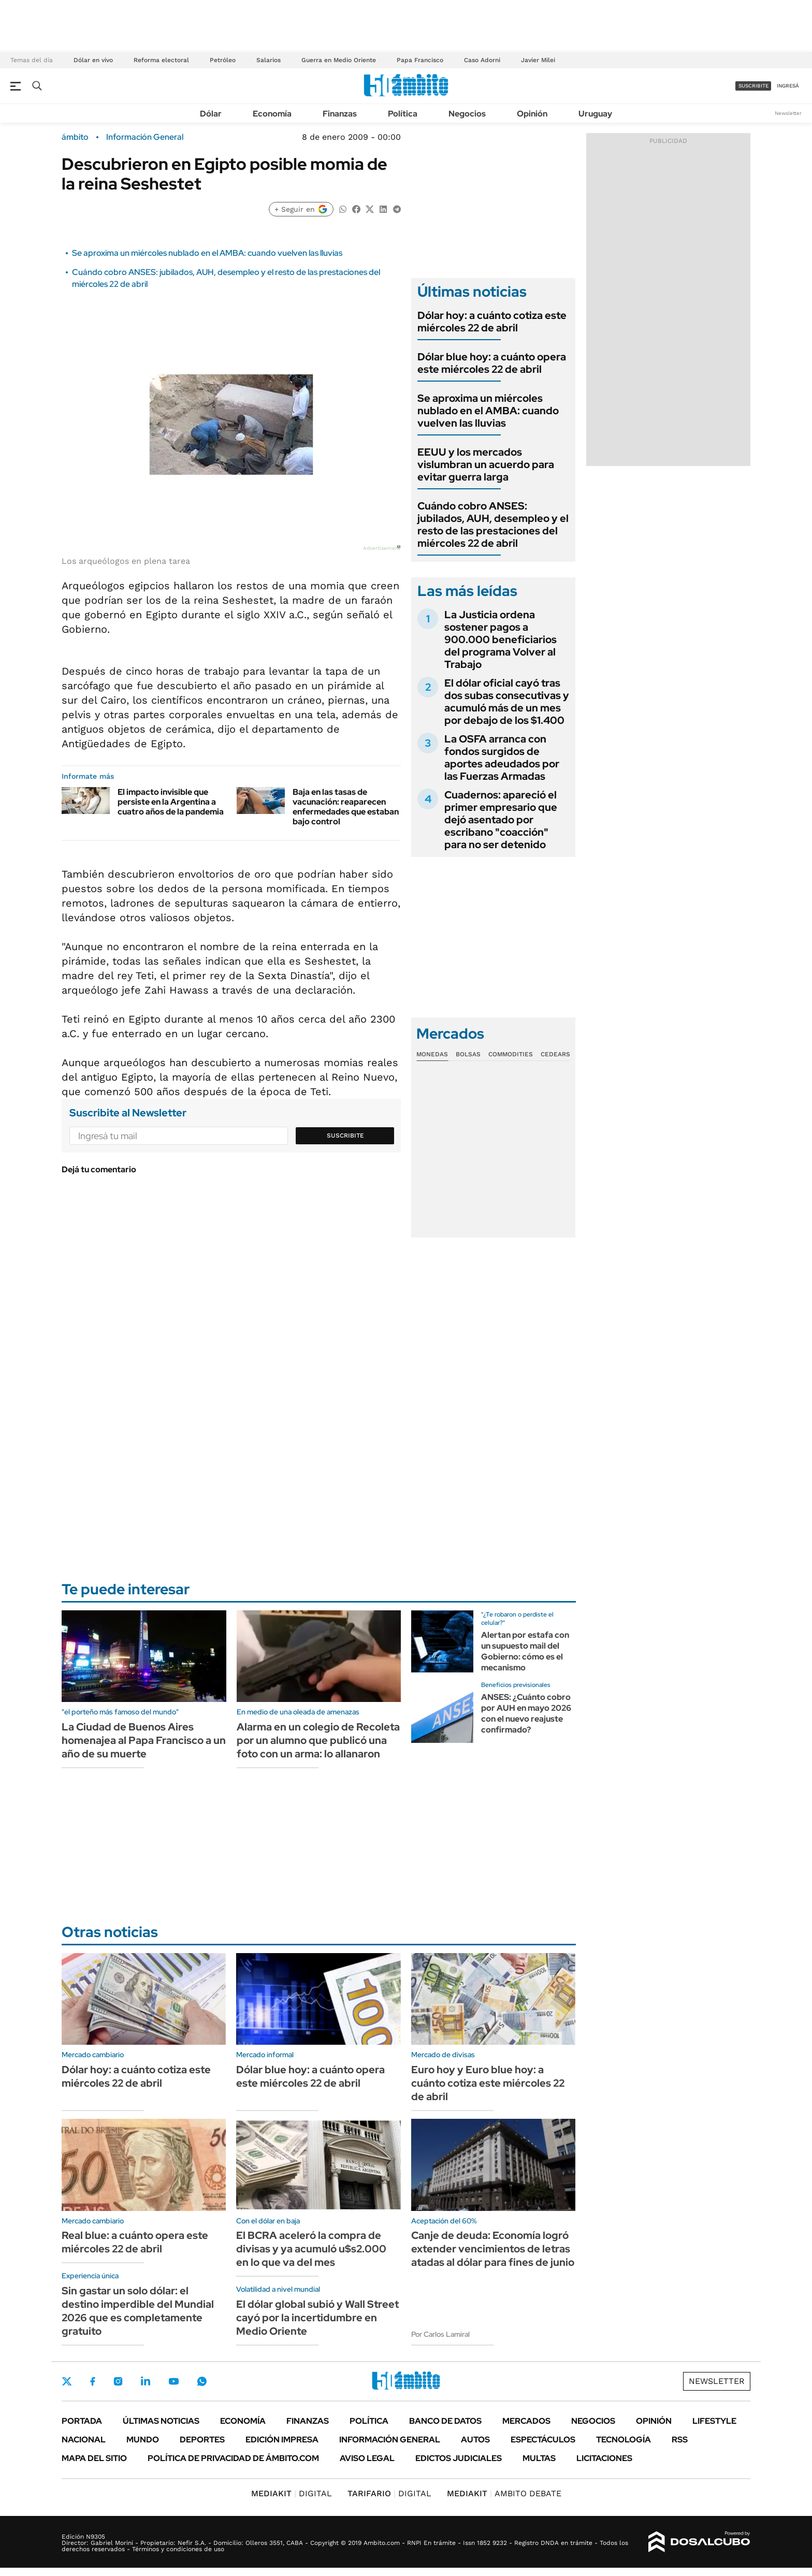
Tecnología (623, 2439)
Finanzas (340, 113)
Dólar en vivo (93, 60)
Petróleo (223, 60)
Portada (82, 2420)
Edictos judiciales (458, 2458)
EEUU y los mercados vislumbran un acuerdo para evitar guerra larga (485, 464)
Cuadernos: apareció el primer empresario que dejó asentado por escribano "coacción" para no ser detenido (500, 819)
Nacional (84, 2439)
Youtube (173, 2381)
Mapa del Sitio (94, 2458)
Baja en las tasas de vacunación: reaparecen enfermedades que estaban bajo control (346, 807)
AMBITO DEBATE (504, 2493)
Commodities (510, 1054)
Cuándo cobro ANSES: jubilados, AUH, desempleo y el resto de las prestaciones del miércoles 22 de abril (493, 524)
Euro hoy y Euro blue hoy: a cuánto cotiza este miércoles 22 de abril (487, 2083)
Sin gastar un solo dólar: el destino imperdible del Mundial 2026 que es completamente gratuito (138, 2311)
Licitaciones (604, 2458)
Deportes (202, 2439)
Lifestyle (714, 2420)
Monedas (432, 1054)
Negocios (467, 113)
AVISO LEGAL (367, 2458)
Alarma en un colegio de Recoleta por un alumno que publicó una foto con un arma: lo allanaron (318, 1740)
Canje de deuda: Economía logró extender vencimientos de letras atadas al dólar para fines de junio (492, 2249)
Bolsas (468, 1054)
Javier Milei (538, 60)
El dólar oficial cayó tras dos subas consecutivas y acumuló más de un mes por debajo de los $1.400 (506, 701)
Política (402, 113)
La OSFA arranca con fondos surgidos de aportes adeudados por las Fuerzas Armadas (501, 757)
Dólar (211, 113)
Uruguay (595, 113)
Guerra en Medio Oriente (338, 60)
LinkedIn (145, 2381)
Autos (475, 2439)
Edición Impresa (281, 2439)
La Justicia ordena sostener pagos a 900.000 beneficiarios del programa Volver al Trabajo (500, 639)
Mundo (142, 2439)
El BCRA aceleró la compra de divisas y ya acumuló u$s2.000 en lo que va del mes (311, 2249)
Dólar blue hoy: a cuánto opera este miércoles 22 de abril (491, 363)
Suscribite (345, 1135)
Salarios (268, 60)
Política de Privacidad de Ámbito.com (233, 2458)
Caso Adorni (482, 60)
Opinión (532, 113)
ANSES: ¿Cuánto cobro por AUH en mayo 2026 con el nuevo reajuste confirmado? (526, 1713)
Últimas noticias (161, 2420)
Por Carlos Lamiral (440, 2334)
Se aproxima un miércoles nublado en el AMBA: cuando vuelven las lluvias (207, 253)
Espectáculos (543, 2439)
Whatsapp (202, 2381)
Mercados (526, 2420)
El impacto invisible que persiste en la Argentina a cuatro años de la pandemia (171, 802)
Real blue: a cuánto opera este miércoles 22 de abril (135, 2242)
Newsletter (788, 113)
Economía (272, 113)
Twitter (67, 2381)
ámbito (75, 137)
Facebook (92, 2381)
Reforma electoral (161, 60)
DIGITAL (291, 2493)
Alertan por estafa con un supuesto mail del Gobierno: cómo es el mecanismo (525, 1650)
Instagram (118, 2381)
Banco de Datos (445, 2420)
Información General (144, 137)
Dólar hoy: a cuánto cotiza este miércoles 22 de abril (492, 321)
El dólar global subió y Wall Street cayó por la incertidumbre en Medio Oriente (317, 2317)
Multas (539, 2458)
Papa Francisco (420, 60)
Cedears (555, 1054)
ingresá (788, 86)
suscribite (753, 86)
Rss (680, 2439)
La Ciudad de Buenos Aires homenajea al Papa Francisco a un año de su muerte (144, 1740)
